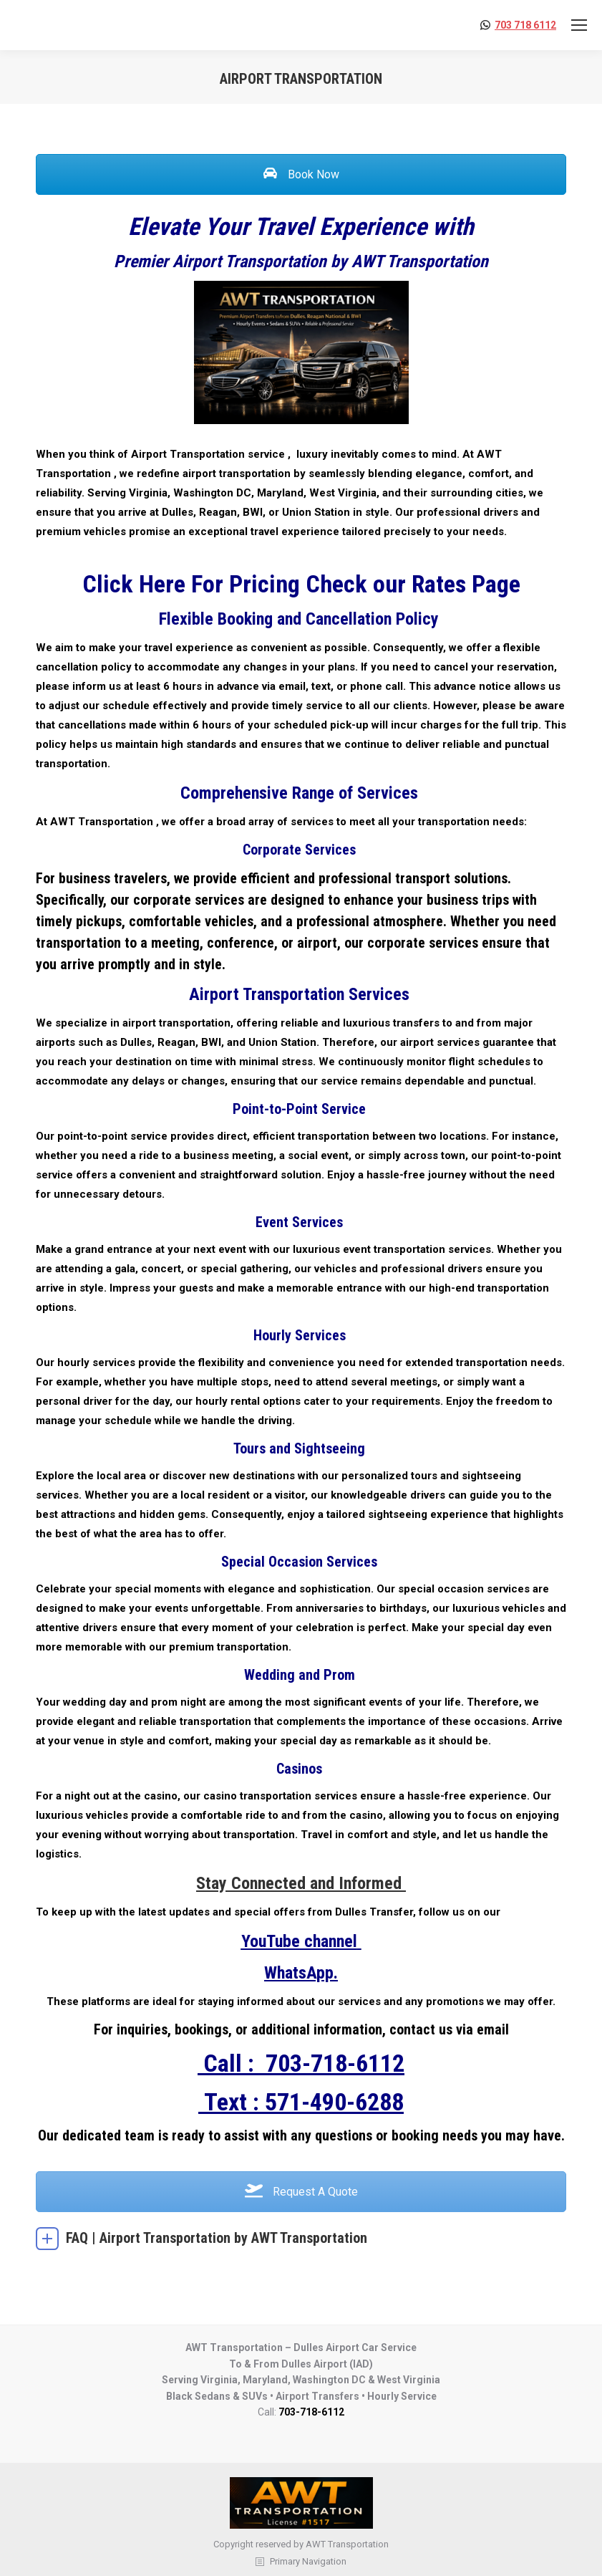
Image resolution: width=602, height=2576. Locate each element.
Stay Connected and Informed (301, 1883)
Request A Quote (301, 2191)
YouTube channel (299, 1941)
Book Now (301, 174)
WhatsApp (299, 1973)
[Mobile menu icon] (579, 25)
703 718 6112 (525, 25)
